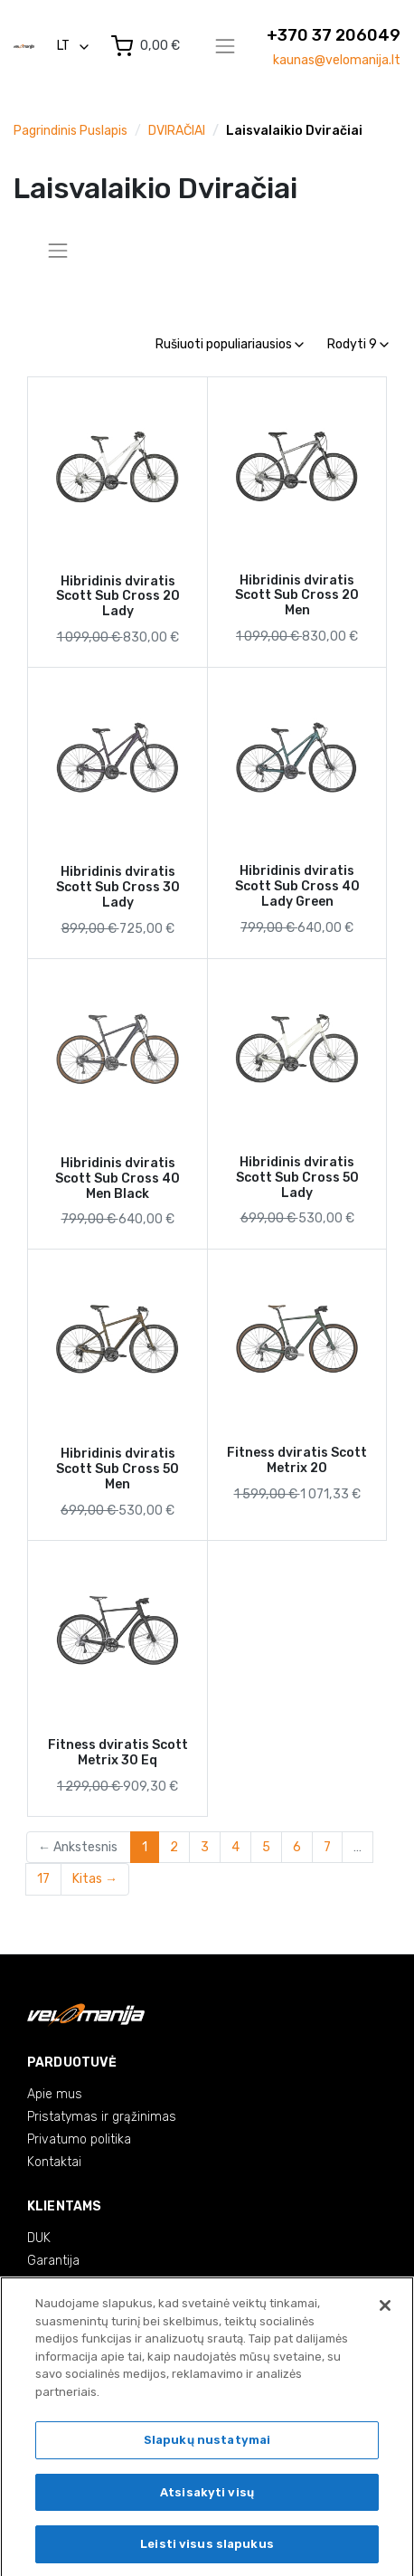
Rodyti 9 (358, 344)
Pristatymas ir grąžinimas (101, 2116)
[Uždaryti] (385, 2310)
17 (43, 1879)
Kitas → (95, 1879)
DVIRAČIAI (176, 130)
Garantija (53, 2260)
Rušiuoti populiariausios (229, 344)
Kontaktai (54, 2162)
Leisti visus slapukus (207, 2549)
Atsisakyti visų (207, 2497)
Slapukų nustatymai (207, 2444)
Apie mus (54, 2094)
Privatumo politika (79, 2139)
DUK (39, 2238)
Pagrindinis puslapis (70, 130)
